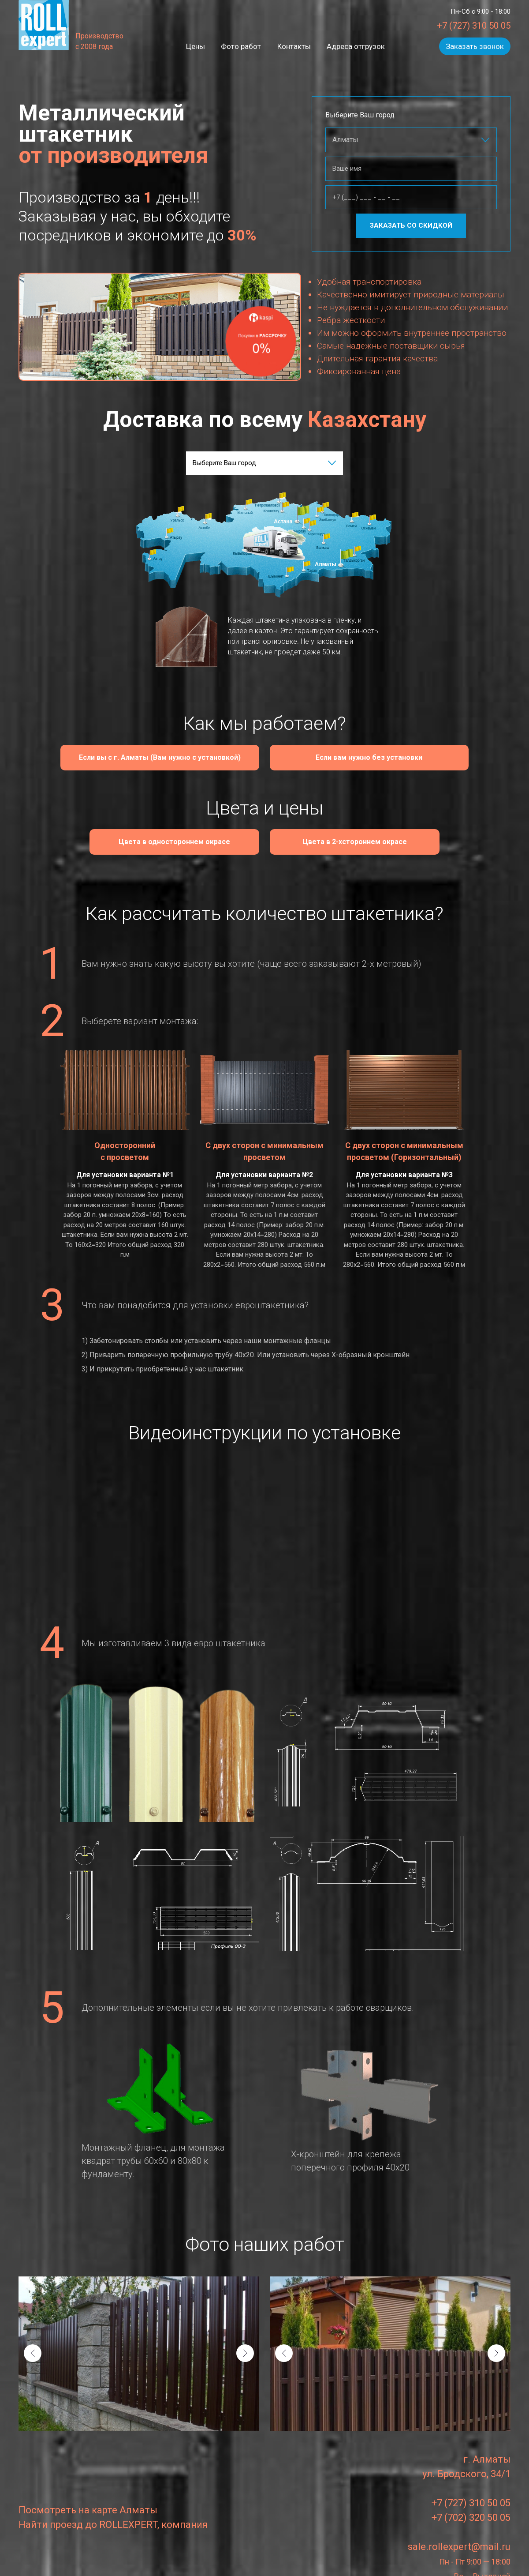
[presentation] (32, 2346)
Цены (196, 46)
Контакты (292, 46)
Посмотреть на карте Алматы (88, 2503)
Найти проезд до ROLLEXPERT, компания (113, 2517)
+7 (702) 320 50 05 (471, 2510)
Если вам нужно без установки (358, 757)
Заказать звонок (475, 46)
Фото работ (241, 46)
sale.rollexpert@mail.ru (459, 2539)
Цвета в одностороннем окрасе (190, 839)
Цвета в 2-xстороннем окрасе (336, 839)
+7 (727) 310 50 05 (473, 25)
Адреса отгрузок (354, 46)
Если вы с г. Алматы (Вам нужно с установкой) (165, 757)
